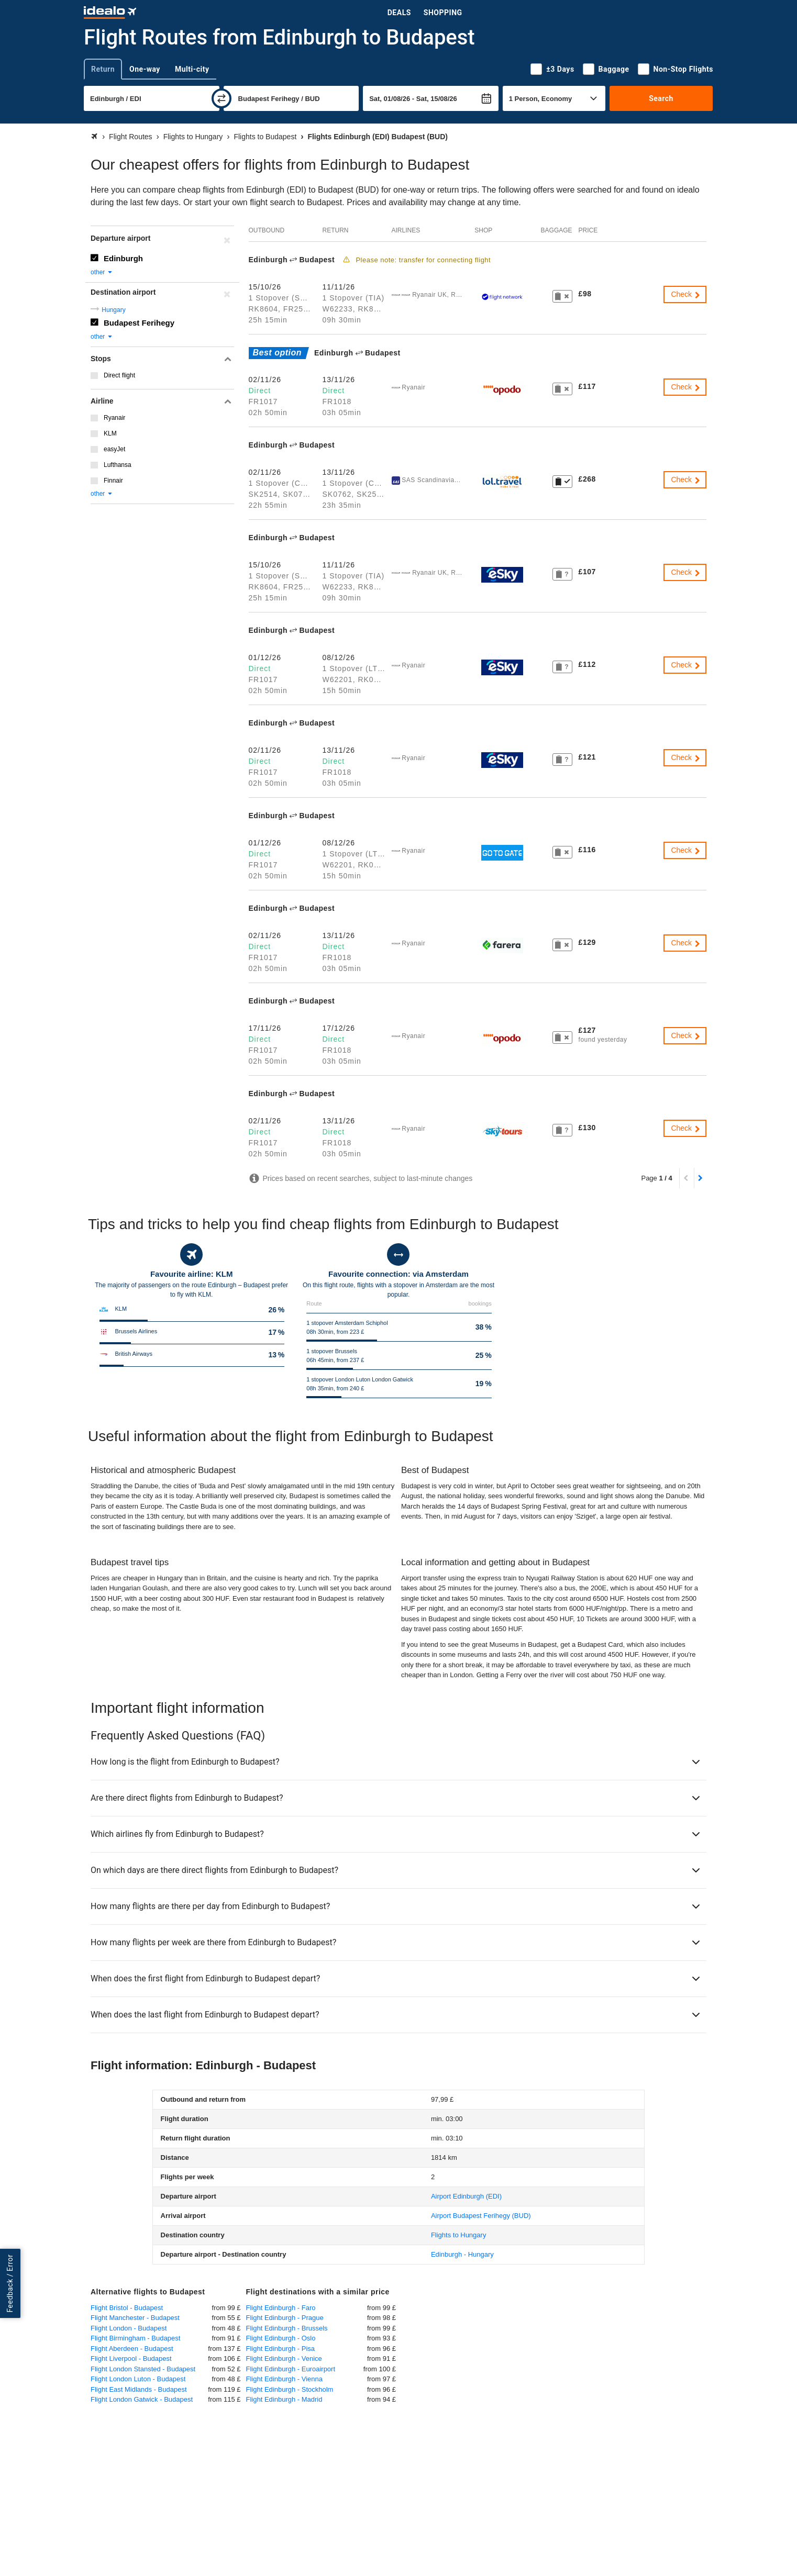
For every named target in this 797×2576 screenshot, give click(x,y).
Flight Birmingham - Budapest (135, 2338)
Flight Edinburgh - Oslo (281, 2338)
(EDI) (466, 2196)
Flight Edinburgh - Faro (281, 2308)
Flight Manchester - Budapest (135, 2318)
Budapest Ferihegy (139, 322)
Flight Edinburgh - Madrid (284, 2399)
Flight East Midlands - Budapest (139, 2389)
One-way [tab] (144, 69)
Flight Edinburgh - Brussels (287, 2328)
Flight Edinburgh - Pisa (280, 2348)
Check (686, 294)
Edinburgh (123, 258)
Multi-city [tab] (192, 69)
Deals (399, 12)
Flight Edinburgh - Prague (285, 2318)
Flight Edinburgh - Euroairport (291, 2369)
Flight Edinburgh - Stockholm (290, 2389)
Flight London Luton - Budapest (138, 2379)
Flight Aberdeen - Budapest (132, 2348)
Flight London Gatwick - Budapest (142, 2399)
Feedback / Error (10, 2283)
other (102, 272)
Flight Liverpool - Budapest (131, 2358)
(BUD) (481, 2216)
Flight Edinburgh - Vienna (284, 2379)
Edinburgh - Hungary (462, 2254)
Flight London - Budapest (129, 2328)
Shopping (443, 12)
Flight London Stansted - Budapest (143, 2369)
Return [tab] (103, 69)
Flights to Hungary (458, 2235)
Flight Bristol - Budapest (127, 2308)
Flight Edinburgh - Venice (284, 2358)
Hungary (113, 310)
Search (661, 98)
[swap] (221, 98)
